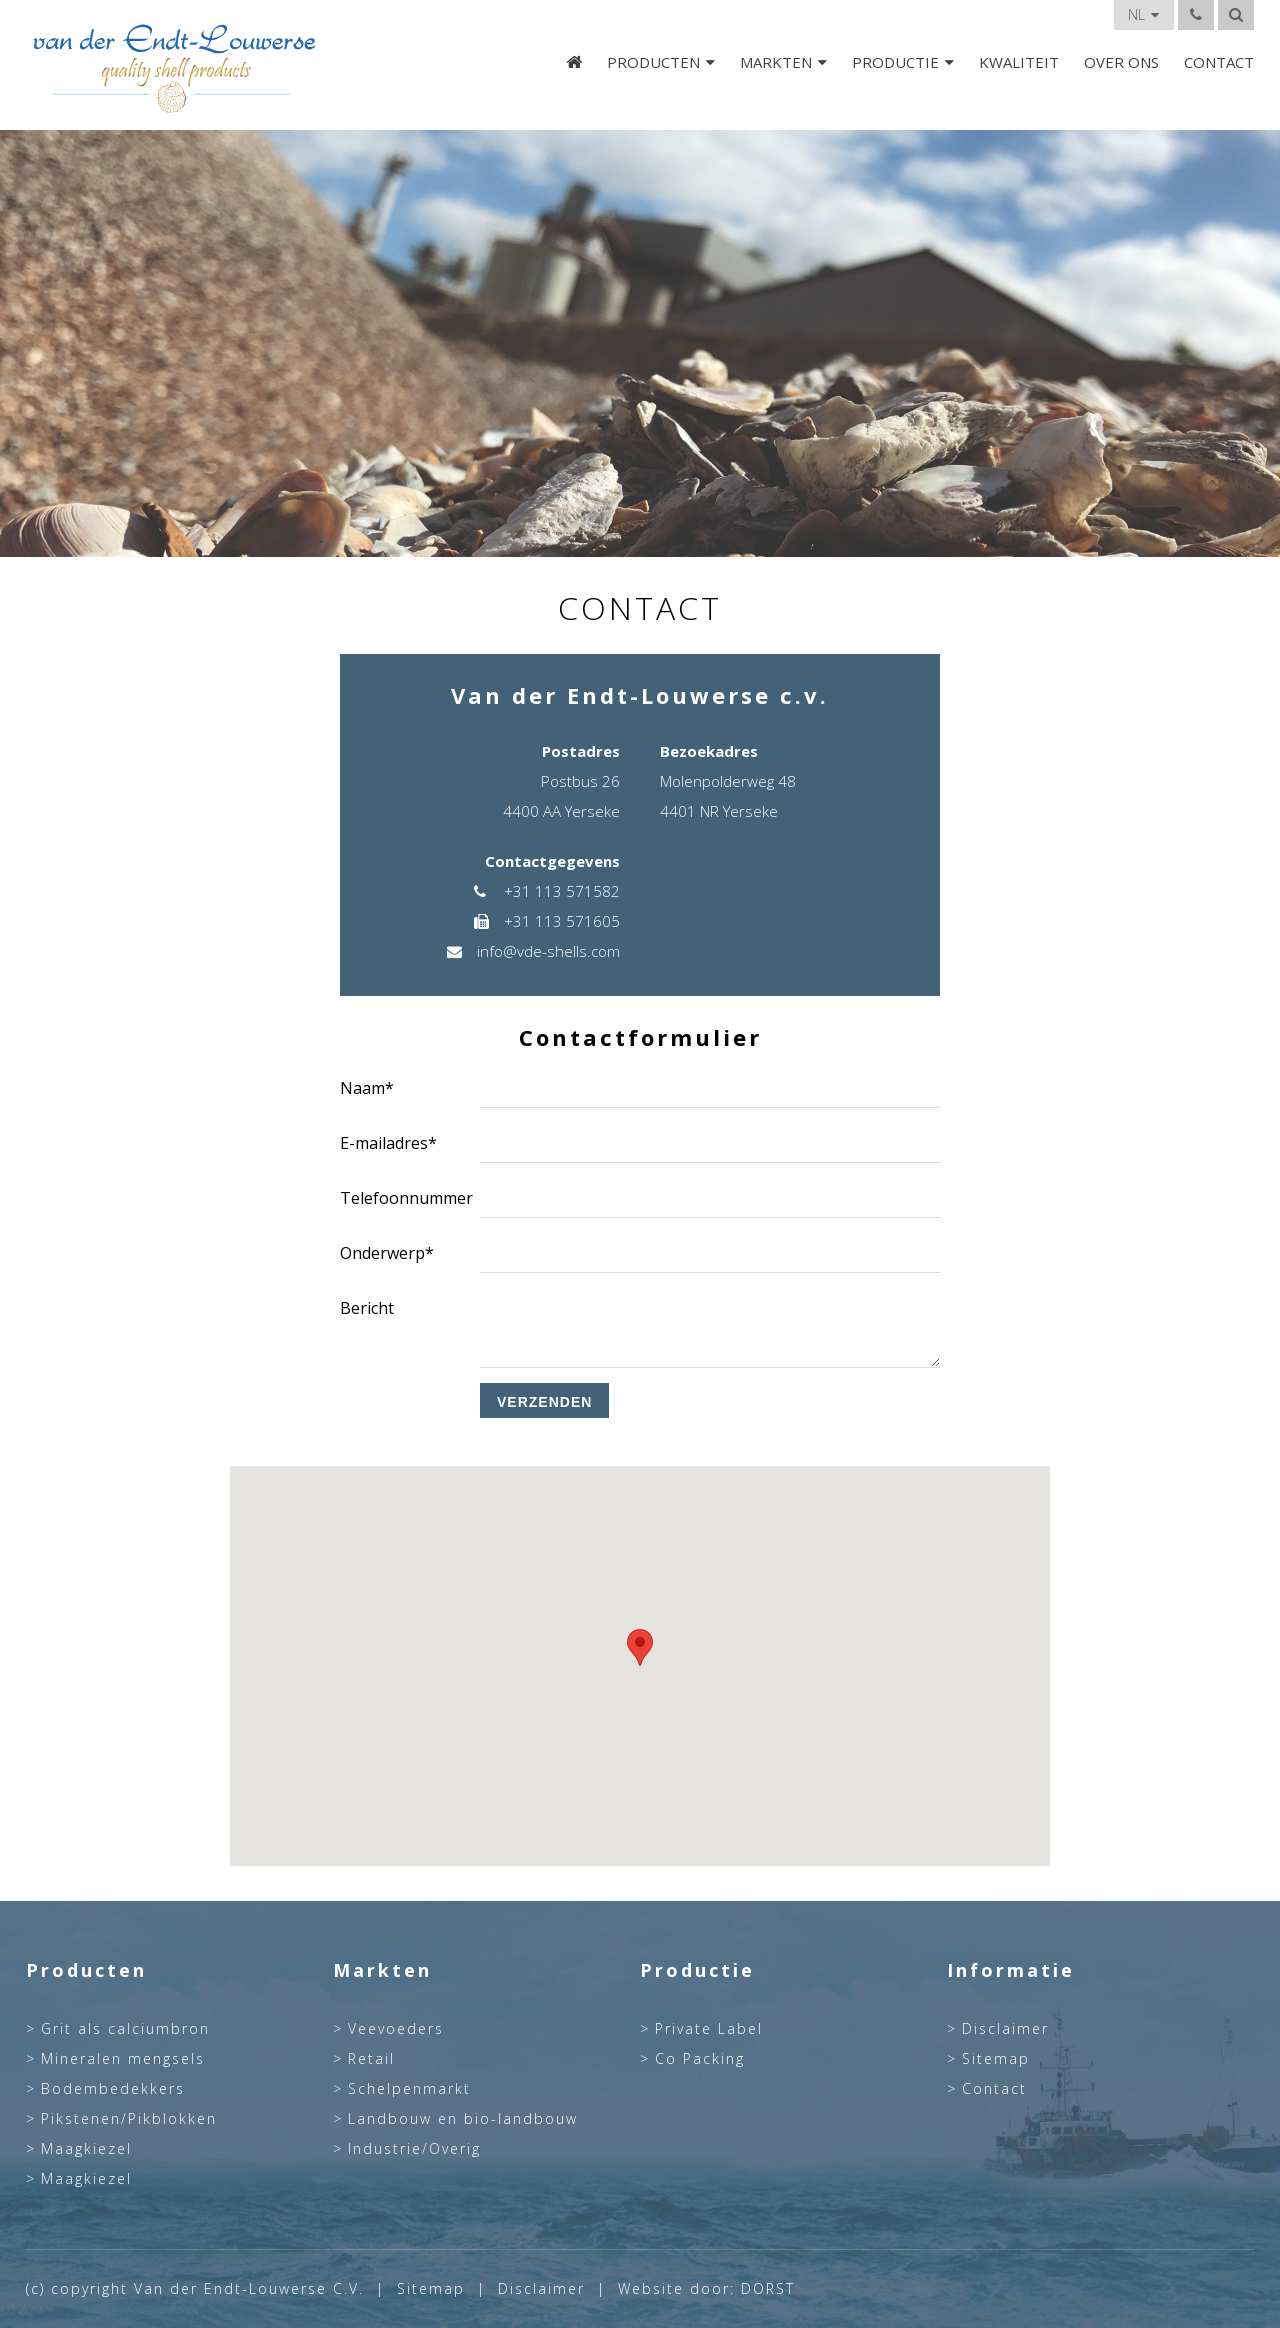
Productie (895, 62)
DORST (768, 2288)
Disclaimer (1005, 2029)
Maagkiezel (86, 2149)
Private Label (709, 2029)
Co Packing (700, 2059)
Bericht (367, 1308)
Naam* (367, 1088)
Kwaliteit (1019, 62)
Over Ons (1121, 62)
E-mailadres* (388, 1143)
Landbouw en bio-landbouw (463, 2119)
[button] (640, 1647)
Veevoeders (396, 2029)
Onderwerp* (387, 1253)
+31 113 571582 (547, 891)
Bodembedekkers (113, 2089)
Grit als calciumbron (125, 2029)
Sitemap (996, 2059)
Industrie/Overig (414, 2149)
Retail (371, 2059)
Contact (1219, 62)
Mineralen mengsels (123, 2059)
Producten (653, 62)
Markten (776, 62)
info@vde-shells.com (533, 951)
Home (574, 62)
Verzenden (544, 1402)
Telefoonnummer (406, 1198)
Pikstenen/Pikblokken (129, 2119)
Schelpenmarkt (409, 2089)
